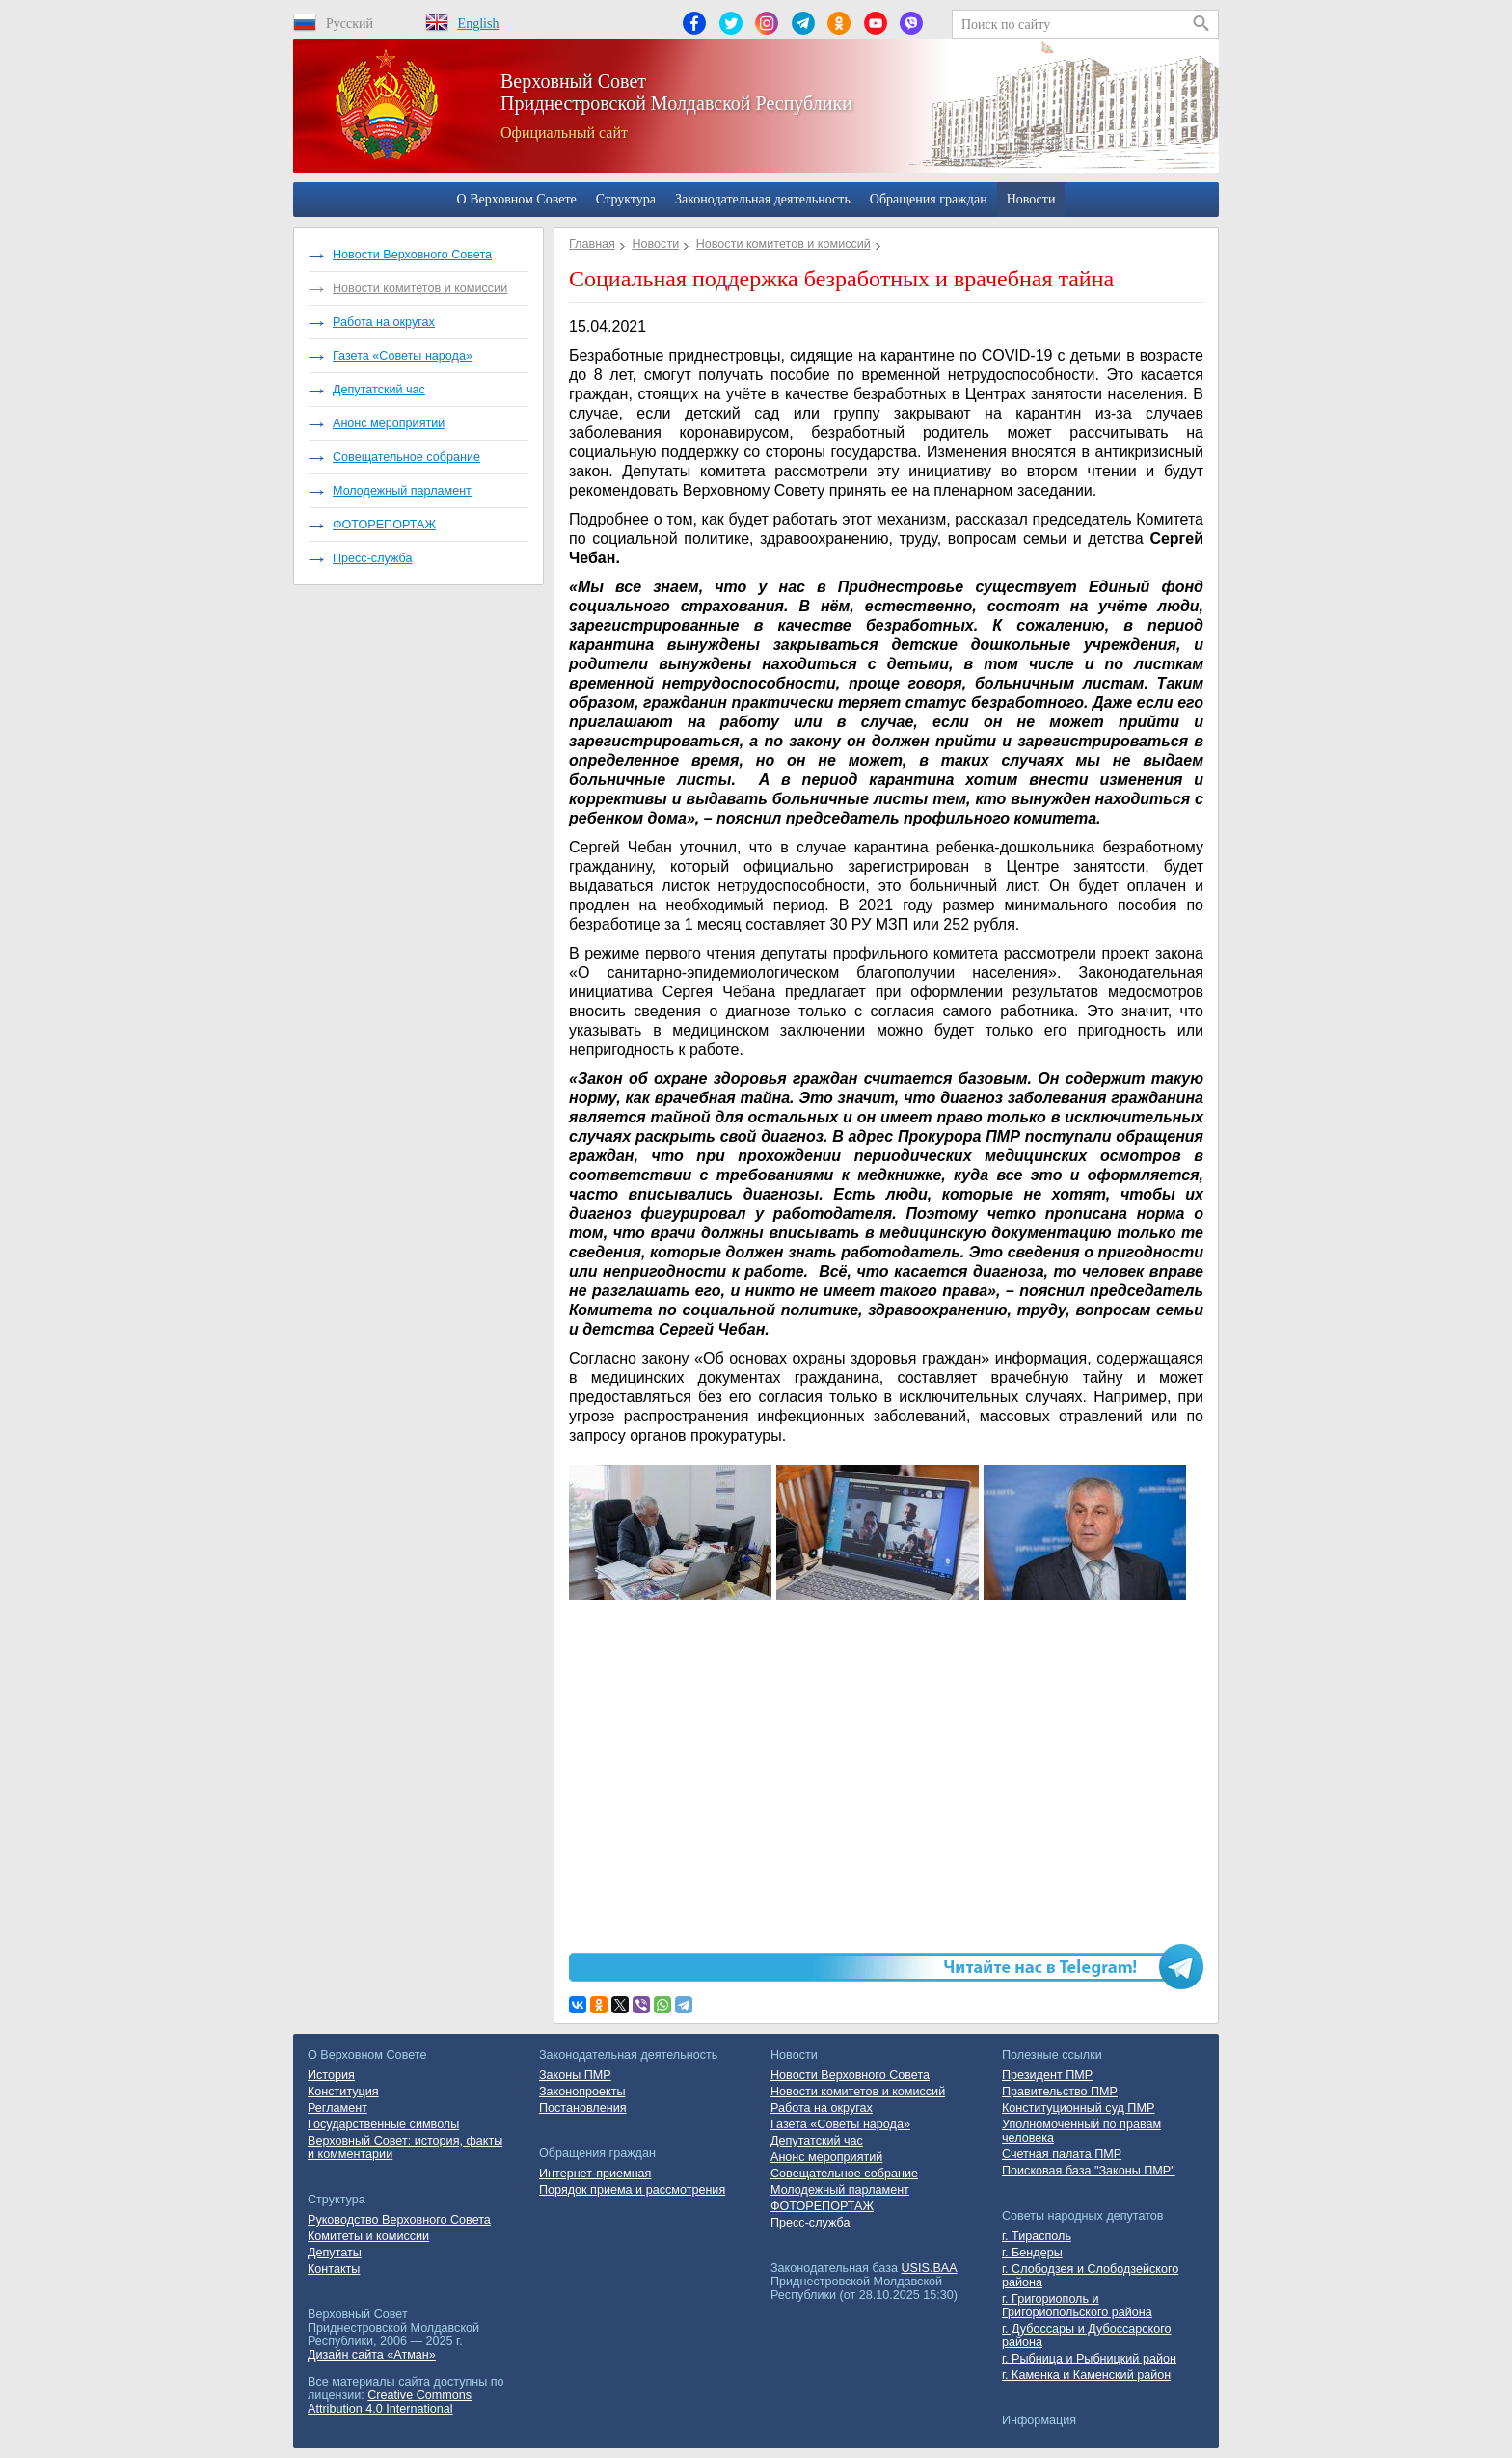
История (331, 2075)
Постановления (583, 2108)
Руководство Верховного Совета (399, 2220)
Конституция (343, 2091)
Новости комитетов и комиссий (420, 288)
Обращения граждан (928, 199)
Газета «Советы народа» (402, 356)
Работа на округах (384, 322)
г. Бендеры (1032, 2252)
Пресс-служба (372, 558)
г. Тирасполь (1036, 2236)
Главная (592, 244)
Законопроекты (582, 2091)
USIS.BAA (930, 2268)
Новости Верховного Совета (412, 254)
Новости (1031, 199)
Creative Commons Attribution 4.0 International (390, 2402)
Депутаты (335, 2252)
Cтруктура (626, 199)
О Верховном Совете (517, 199)
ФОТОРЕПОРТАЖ (384, 524)
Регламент (337, 2108)
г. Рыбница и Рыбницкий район (1089, 2358)
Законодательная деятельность (762, 199)
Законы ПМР (575, 2075)
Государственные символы (383, 2124)
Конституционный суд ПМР (1078, 2108)
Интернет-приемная (595, 2173)
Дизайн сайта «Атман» (372, 2355)
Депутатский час (379, 389)
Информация (1039, 2420)
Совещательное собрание (406, 457)
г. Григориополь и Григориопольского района (1077, 2305)
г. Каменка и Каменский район (1086, 2375)
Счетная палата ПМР (1061, 2154)
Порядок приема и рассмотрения (632, 2190)
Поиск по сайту (1005, 24)
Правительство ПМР (1060, 2091)
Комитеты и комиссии (368, 2236)
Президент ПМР (1047, 2075)
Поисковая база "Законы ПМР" (1088, 2170)
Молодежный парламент (402, 491)
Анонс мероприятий (389, 423)
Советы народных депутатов (1083, 2216)
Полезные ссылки (1052, 2055)
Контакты (334, 2269)
